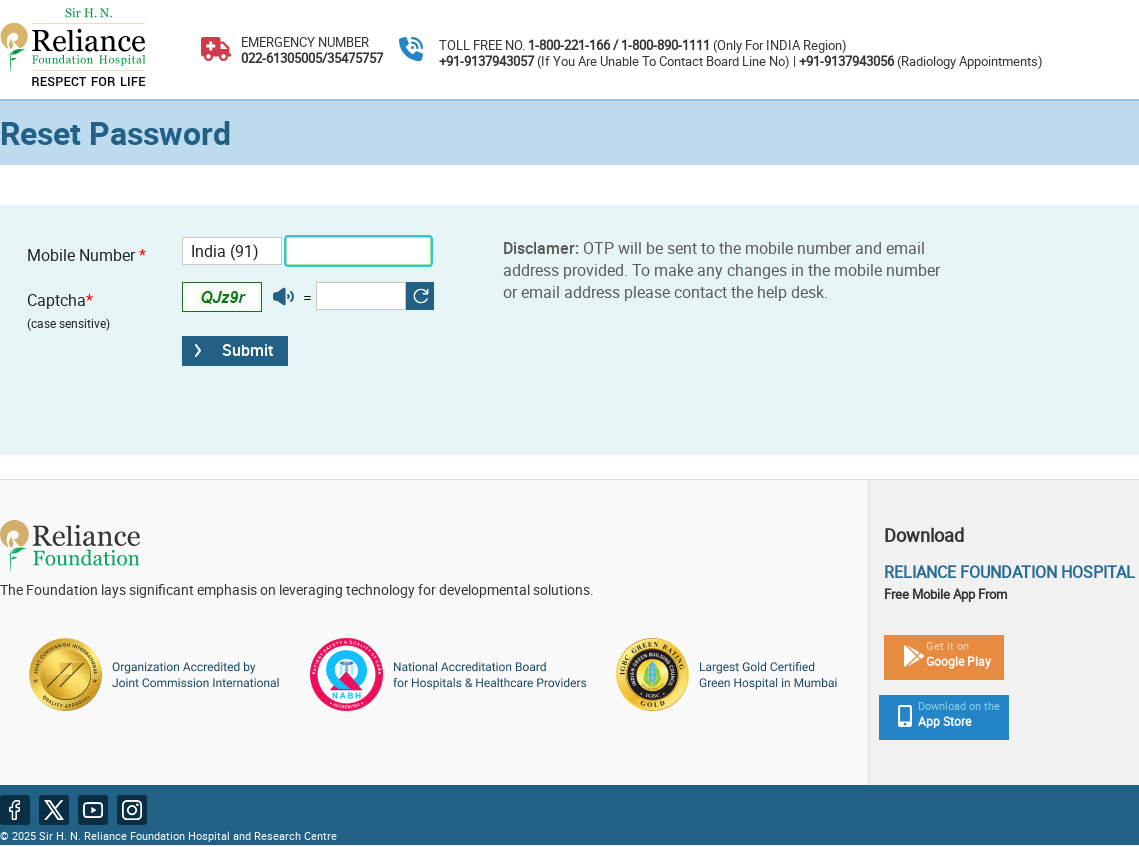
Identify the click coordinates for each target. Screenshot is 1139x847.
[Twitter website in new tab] (54, 810)
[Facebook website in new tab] (15, 810)
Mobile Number (86, 255)
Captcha (68, 310)
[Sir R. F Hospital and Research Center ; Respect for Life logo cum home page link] (73, 49)
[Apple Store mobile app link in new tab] (939, 712)
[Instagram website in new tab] (132, 810)
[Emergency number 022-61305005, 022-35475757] (216, 50)
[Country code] (232, 251)
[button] (283, 297)
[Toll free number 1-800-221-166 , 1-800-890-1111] (411, 50)
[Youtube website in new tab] (93, 810)
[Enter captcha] (361, 296)
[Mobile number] (358, 251)
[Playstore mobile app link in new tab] (936, 652)
